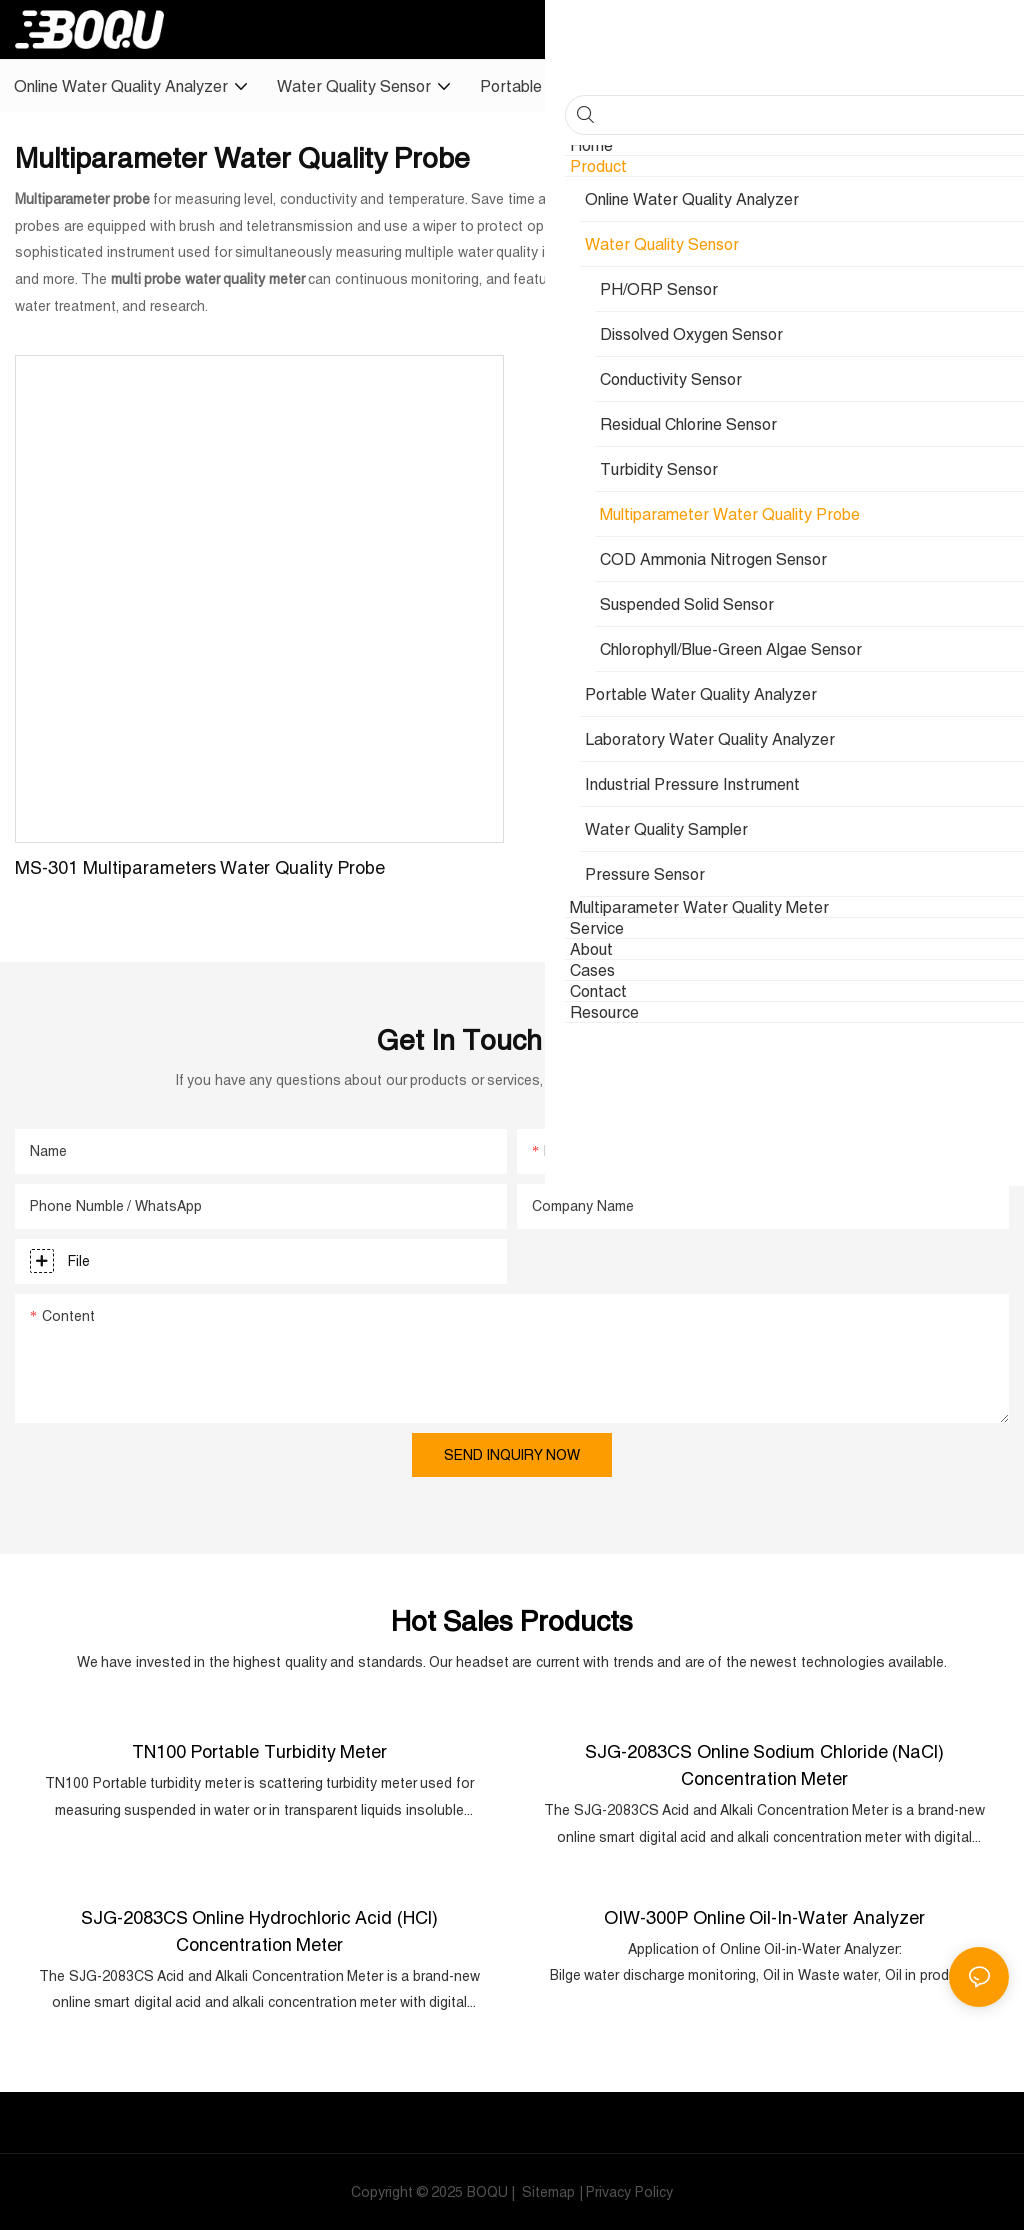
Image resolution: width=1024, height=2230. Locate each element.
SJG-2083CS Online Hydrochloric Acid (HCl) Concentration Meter (259, 1929)
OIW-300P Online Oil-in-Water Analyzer (764, 1915)
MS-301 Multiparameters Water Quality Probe (200, 867)
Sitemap (547, 2191)
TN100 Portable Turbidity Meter (260, 1750)
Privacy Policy (629, 2191)
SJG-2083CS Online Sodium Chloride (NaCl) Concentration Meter (764, 1764)
